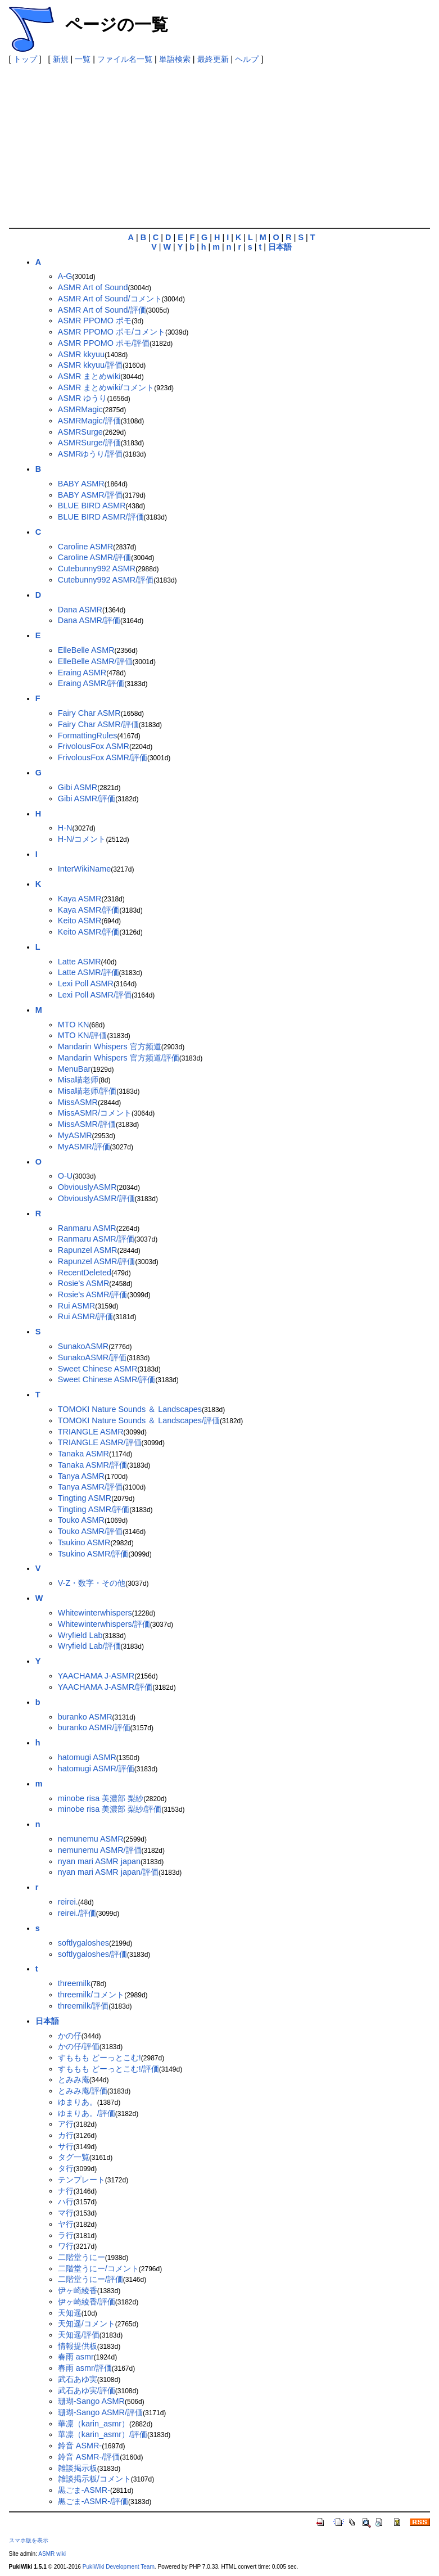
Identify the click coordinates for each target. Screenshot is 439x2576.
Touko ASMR (81, 1519)
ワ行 (66, 2245)
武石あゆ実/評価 (86, 2390)
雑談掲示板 (77, 2468)
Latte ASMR (79, 961)
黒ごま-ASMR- (84, 2489)
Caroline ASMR (85, 546)
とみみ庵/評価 (82, 2090)
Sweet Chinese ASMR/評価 (107, 1379)
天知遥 (70, 2312)
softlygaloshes (83, 1942)
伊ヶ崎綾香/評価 (86, 2301)
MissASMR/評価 (87, 1124)
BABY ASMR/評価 (90, 494)
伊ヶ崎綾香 (77, 2290)
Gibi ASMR (77, 787)
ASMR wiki (52, 2554)
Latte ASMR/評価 (88, 972)
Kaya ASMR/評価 (89, 909)
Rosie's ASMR (84, 1283)
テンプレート (81, 2179)
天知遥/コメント (86, 2323)
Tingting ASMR (84, 1498)
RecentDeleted (84, 1272)
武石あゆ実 (77, 2379)
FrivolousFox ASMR (93, 746)
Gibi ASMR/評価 (86, 798)
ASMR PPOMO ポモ (95, 320)
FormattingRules (87, 735)
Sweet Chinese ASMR (98, 1368)
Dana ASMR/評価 (89, 620)
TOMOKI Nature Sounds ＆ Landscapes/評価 (139, 1420)
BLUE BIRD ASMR (92, 505)
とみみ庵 (73, 2079)
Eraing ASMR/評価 (91, 683)
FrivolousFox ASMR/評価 (102, 757)
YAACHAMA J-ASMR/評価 (105, 1686)
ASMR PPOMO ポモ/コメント (111, 331)
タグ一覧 (73, 2157)
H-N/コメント (82, 838)
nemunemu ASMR (91, 1838)
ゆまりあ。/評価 (86, 2113)
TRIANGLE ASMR (91, 1431)
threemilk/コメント (91, 1994)
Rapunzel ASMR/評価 (96, 1261)
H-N (65, 827)
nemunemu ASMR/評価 (100, 1850)
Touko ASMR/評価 (90, 1531)
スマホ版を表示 (28, 2540)
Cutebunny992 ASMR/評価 (105, 579)
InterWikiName (84, 868)
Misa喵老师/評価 (87, 1090)
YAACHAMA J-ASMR (96, 1675)
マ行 (66, 2212)
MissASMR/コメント (95, 1112)
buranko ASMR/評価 (94, 1727)
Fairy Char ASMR (89, 713)
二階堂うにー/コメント (98, 2268)
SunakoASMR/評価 (92, 1357)
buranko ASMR (85, 1716)
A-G (65, 276)
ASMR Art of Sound (93, 287)
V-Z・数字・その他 (91, 1582)
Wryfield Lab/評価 (89, 1645)
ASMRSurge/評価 (89, 442)
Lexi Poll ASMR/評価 (95, 994)
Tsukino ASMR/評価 (93, 1553)
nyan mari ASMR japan (99, 1861)
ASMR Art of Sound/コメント (110, 298)
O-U (65, 1175)
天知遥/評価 (78, 2334)
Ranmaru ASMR (87, 1228)
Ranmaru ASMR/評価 (96, 1238)
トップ (25, 59)
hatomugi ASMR (87, 1757)
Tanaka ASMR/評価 (92, 1464)
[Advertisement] (224, 143)
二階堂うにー (81, 2257)
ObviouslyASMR (87, 1187)
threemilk (74, 1983)
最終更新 (213, 59)
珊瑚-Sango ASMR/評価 (100, 2412)
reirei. (68, 1901)
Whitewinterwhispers (95, 1612)
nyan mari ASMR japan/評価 (108, 1871)
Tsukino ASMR (84, 1542)
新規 (61, 59)
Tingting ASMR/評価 (93, 1509)
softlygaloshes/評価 (92, 1954)
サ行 (66, 2146)
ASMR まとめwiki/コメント (106, 387)
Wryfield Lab (80, 1635)
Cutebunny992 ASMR (96, 568)
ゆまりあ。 (77, 2101)
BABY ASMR (81, 483)
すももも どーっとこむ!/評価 (108, 2068)
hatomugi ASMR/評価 (96, 1768)
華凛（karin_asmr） (93, 2423)
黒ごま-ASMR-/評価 (93, 2501)
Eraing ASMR (82, 672)
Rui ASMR (76, 1305)
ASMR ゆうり (82, 398)
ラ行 (66, 2235)
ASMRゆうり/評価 (90, 453)
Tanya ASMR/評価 (90, 1486)
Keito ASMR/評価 (89, 931)
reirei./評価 (77, 1913)
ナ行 (66, 2190)
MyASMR (75, 1135)
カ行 (66, 2135)
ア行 (66, 2123)
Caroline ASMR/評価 (94, 557)
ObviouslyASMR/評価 (96, 1198)
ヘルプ (247, 59)
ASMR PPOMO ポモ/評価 (104, 343)
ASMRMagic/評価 (89, 420)
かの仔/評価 (78, 2046)
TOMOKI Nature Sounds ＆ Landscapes (130, 1409)
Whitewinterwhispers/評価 (104, 1623)
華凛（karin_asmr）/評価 (102, 2434)
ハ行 (66, 2201)
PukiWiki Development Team (119, 2567)
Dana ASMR (80, 609)
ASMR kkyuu (81, 354)
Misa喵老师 (78, 1079)
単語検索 (175, 59)
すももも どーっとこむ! (99, 2057)
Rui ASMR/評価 (85, 1316)
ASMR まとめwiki (89, 376)
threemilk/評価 (83, 2005)
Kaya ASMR (80, 898)
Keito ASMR (80, 920)
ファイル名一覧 (124, 59)
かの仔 (70, 2035)
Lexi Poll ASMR (86, 983)
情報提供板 (77, 2346)
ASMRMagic (80, 409)
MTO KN (73, 1024)
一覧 (82, 59)
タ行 (66, 2168)
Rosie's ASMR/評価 (93, 1294)
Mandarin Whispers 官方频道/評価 (118, 1057)
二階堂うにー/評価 (90, 2279)
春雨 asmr (76, 2356)
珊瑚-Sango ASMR (91, 2401)
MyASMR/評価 (84, 1146)
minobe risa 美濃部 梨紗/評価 (109, 1808)
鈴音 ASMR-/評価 (89, 2456)
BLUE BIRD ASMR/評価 (101, 516)
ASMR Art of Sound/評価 (102, 309)
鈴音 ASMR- (80, 2445)
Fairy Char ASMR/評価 (98, 724)
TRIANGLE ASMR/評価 (100, 1442)
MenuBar (74, 1068)
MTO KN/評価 (82, 1035)
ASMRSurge (80, 431)
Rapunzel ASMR (87, 1250)
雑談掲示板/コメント (94, 2478)
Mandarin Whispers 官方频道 (109, 1046)
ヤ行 (66, 2223)
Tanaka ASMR (83, 1453)
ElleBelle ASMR (86, 650)
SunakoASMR (83, 1346)
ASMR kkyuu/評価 (90, 364)
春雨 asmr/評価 (85, 2367)
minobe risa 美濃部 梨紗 (100, 1798)
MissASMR (78, 1102)
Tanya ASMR (81, 1476)
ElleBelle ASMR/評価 (95, 661)
